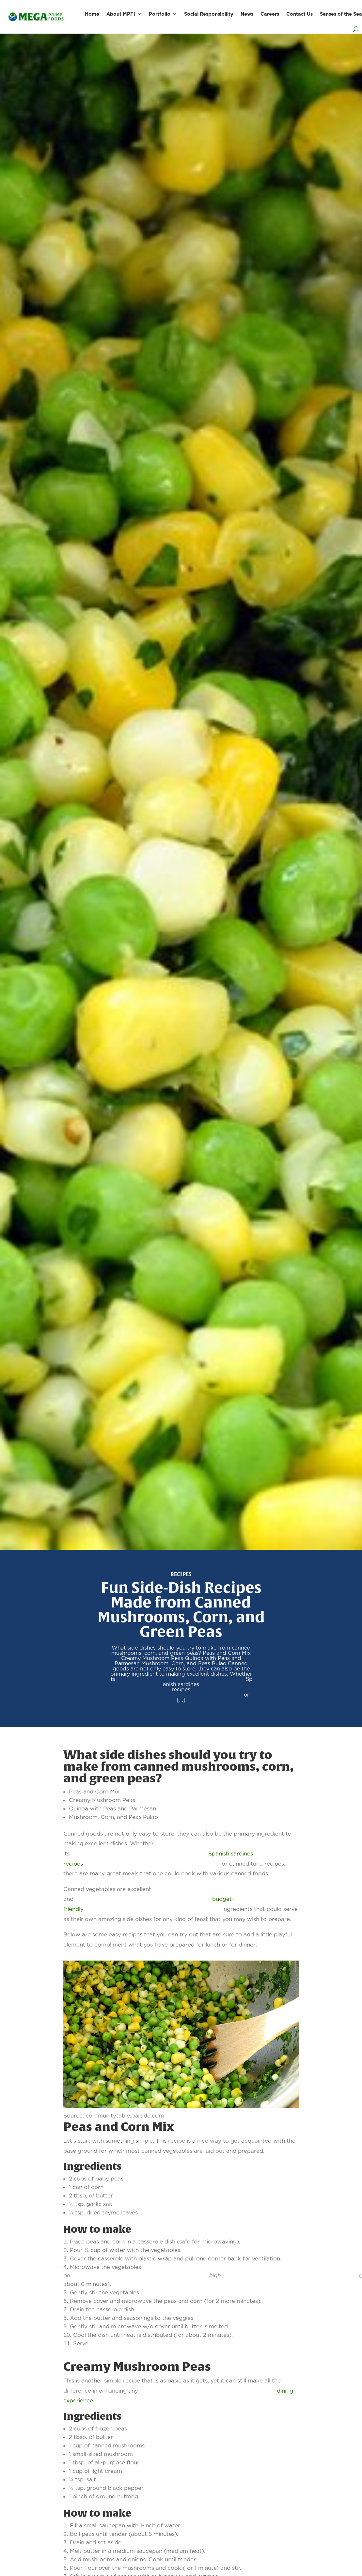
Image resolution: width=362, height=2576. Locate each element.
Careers (269, 14)
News (247, 14)
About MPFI (120, 14)
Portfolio (159, 14)
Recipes (181, 1574)
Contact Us (299, 14)
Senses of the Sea (341, 14)
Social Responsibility (208, 14)
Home (92, 14)
